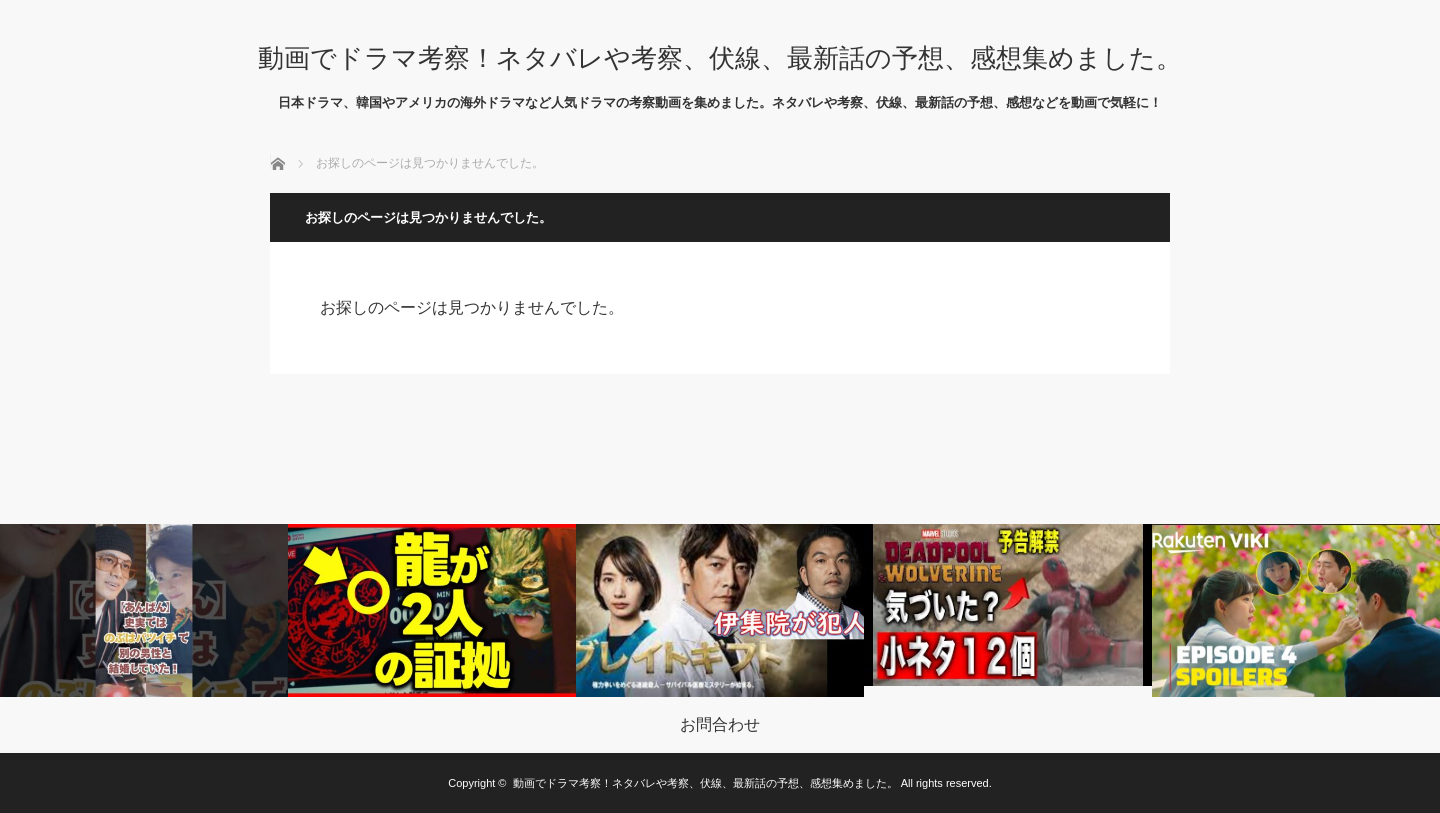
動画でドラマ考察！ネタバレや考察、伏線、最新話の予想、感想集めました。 (720, 58)
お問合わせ (720, 725)
